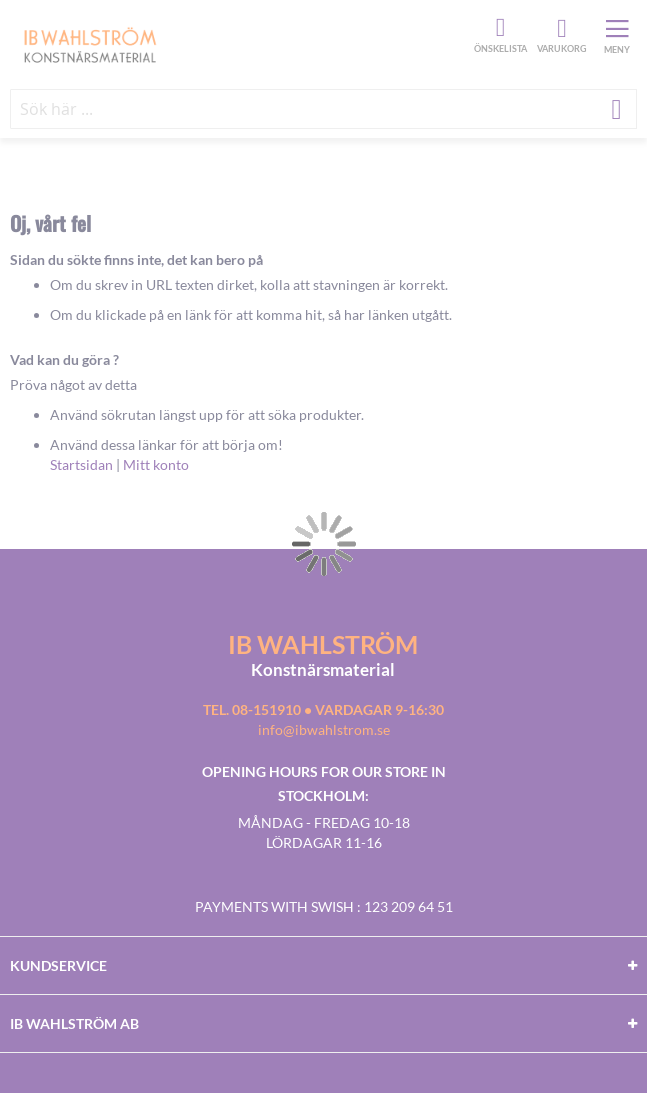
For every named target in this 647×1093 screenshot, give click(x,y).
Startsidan (81, 464)
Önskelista (498, 28)
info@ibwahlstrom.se (324, 729)
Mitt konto (156, 464)
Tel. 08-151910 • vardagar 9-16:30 (323, 709)
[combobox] (323, 109)
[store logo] (239, 44)
